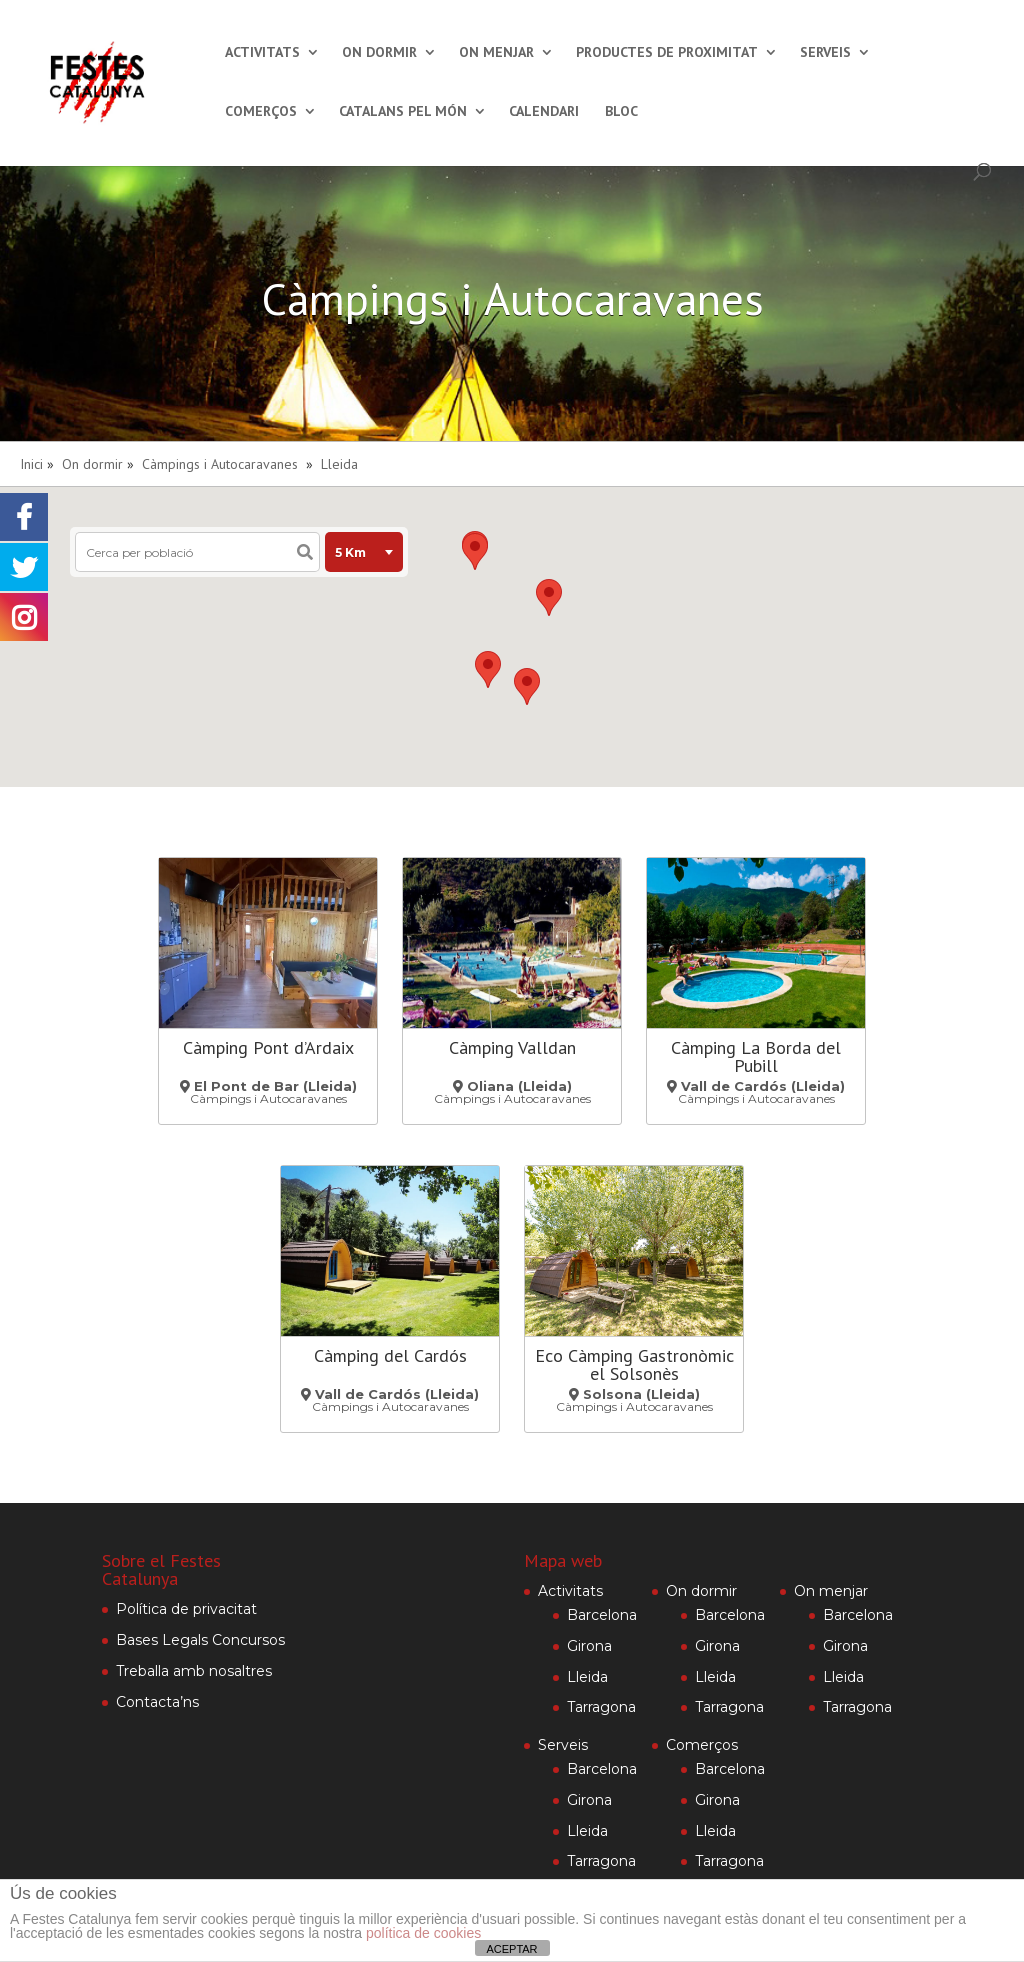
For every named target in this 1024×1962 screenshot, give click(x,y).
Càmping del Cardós (390, 1355)
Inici (31, 464)
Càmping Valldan (512, 1047)
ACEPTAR (511, 1949)
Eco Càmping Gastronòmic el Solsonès (634, 1364)
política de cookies (423, 1933)
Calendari (544, 112)
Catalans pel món (403, 112)
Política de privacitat (186, 1609)
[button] (549, 597)
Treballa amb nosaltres (194, 1671)
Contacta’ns (157, 1702)
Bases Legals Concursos (200, 1640)
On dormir (379, 53)
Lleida (339, 464)
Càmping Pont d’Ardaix (268, 1047)
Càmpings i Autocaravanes (220, 464)
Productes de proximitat (667, 53)
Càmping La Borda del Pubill (756, 1056)
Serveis (825, 53)
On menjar (496, 53)
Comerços (261, 112)
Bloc (621, 112)
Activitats (262, 53)
